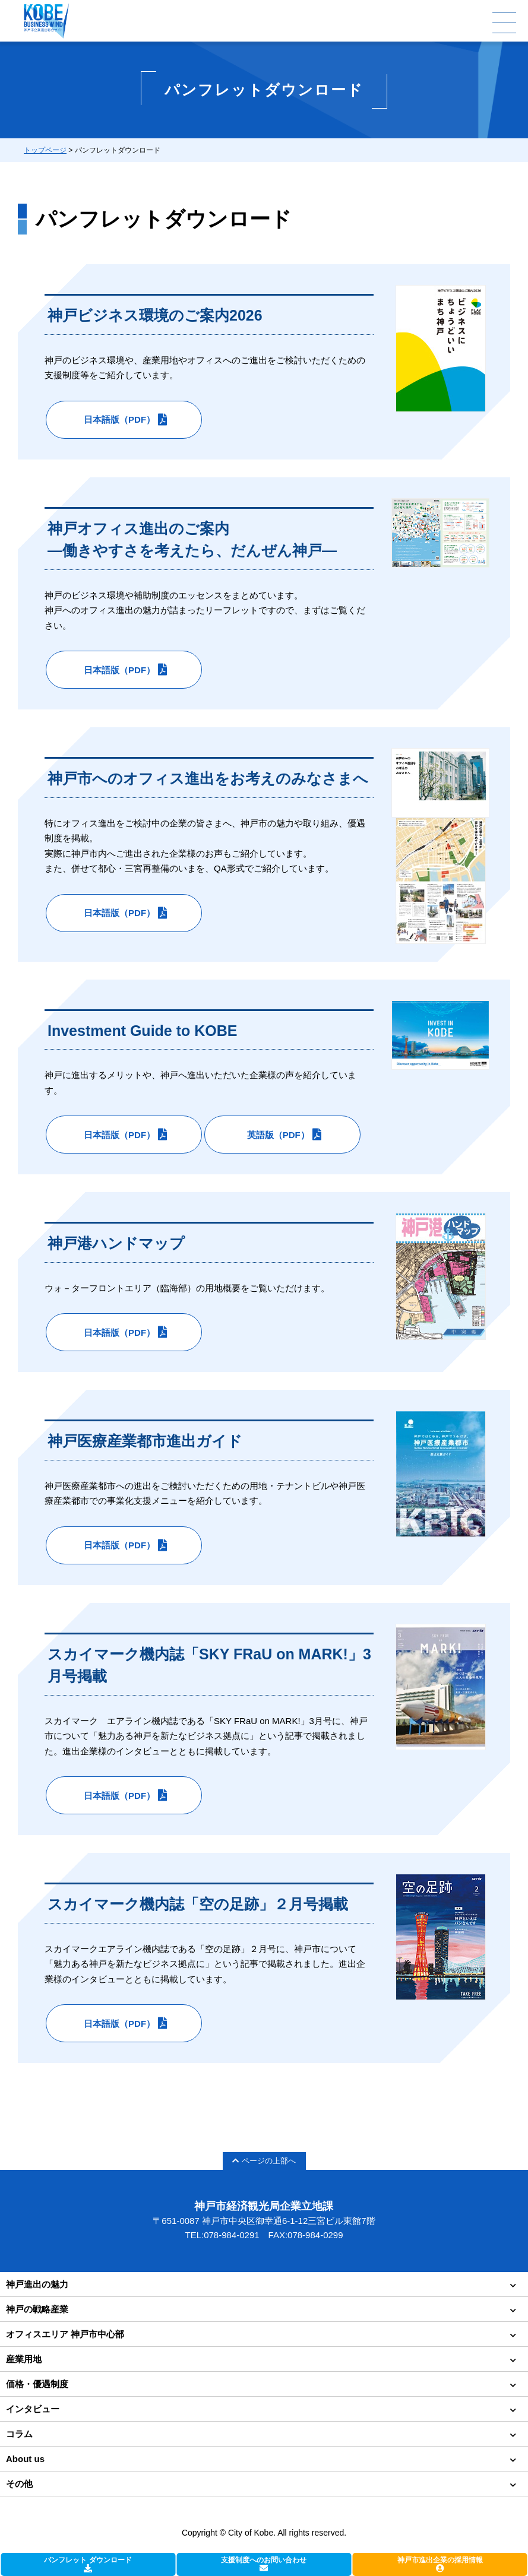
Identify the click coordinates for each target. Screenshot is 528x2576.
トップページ (45, 150)
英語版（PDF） (278, 1135)
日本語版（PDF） (119, 419)
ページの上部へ (264, 2160)
